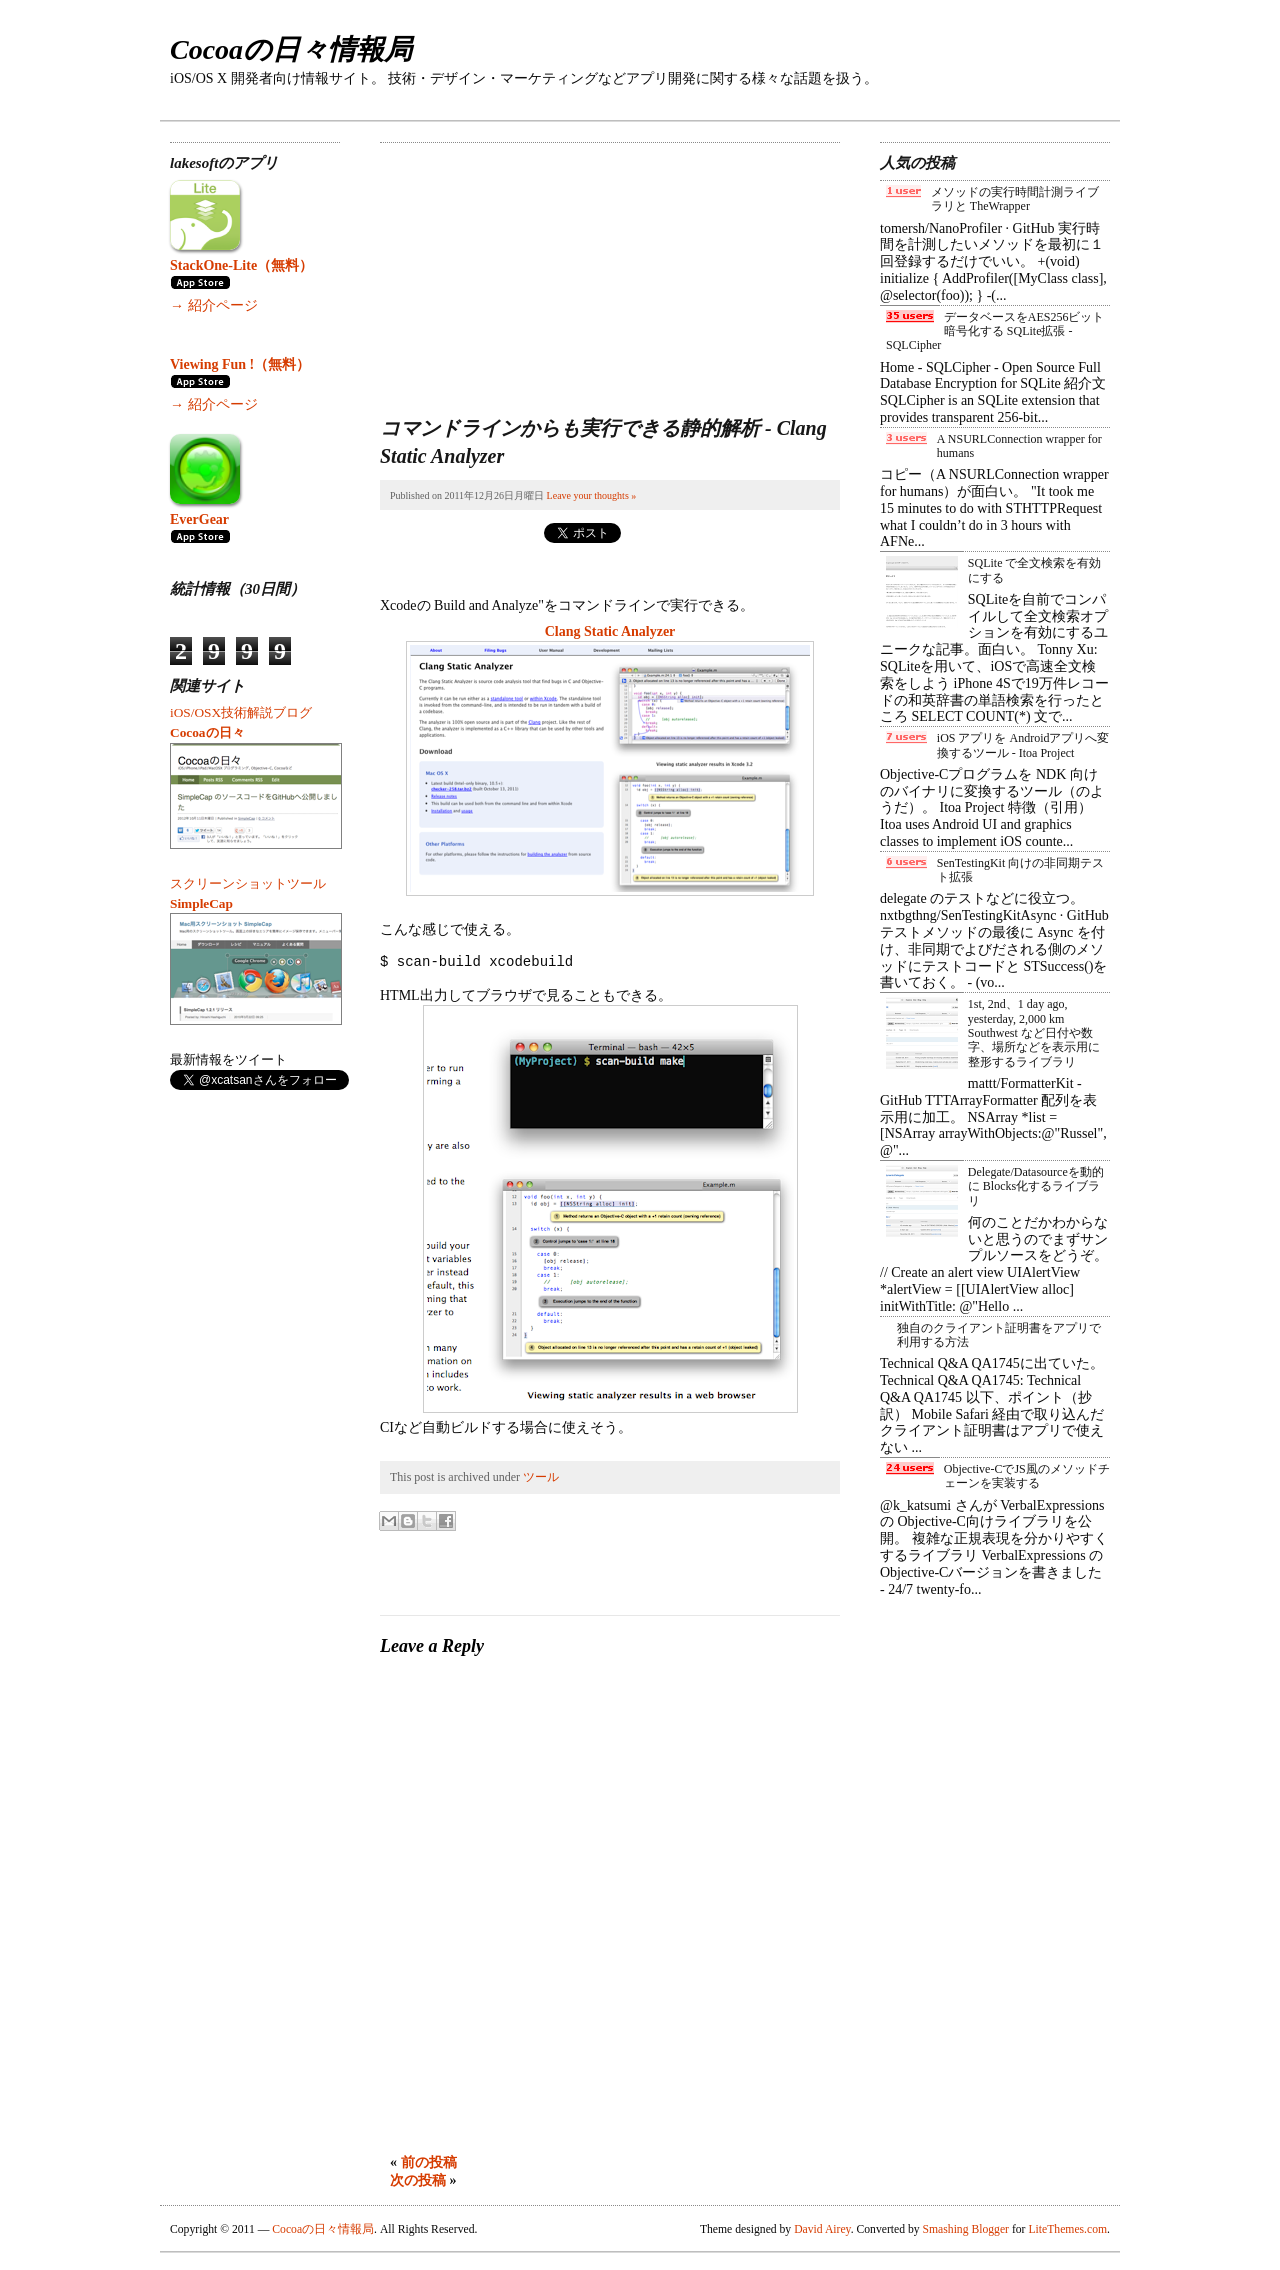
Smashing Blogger (966, 2229)
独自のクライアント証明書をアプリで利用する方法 (999, 1335)
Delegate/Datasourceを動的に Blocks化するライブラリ (1036, 1186)
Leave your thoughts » (592, 495)
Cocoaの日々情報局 (291, 49)
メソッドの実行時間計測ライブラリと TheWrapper (1015, 199)
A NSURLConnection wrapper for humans (1019, 446)
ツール (541, 1477)
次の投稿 (418, 2180)
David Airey (822, 2229)
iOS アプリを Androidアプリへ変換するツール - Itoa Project (1023, 745)
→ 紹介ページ (214, 305)
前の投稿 (429, 2162)
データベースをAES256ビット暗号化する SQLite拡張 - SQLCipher (995, 331)
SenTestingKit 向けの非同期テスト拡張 (1021, 870)
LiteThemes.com (1067, 2229)
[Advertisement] (530, 268)
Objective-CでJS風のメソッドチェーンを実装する (1027, 1476)
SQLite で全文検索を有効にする (1035, 570)
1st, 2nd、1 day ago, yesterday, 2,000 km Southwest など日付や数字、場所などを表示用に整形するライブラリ (1034, 1033)
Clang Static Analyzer (610, 631)
